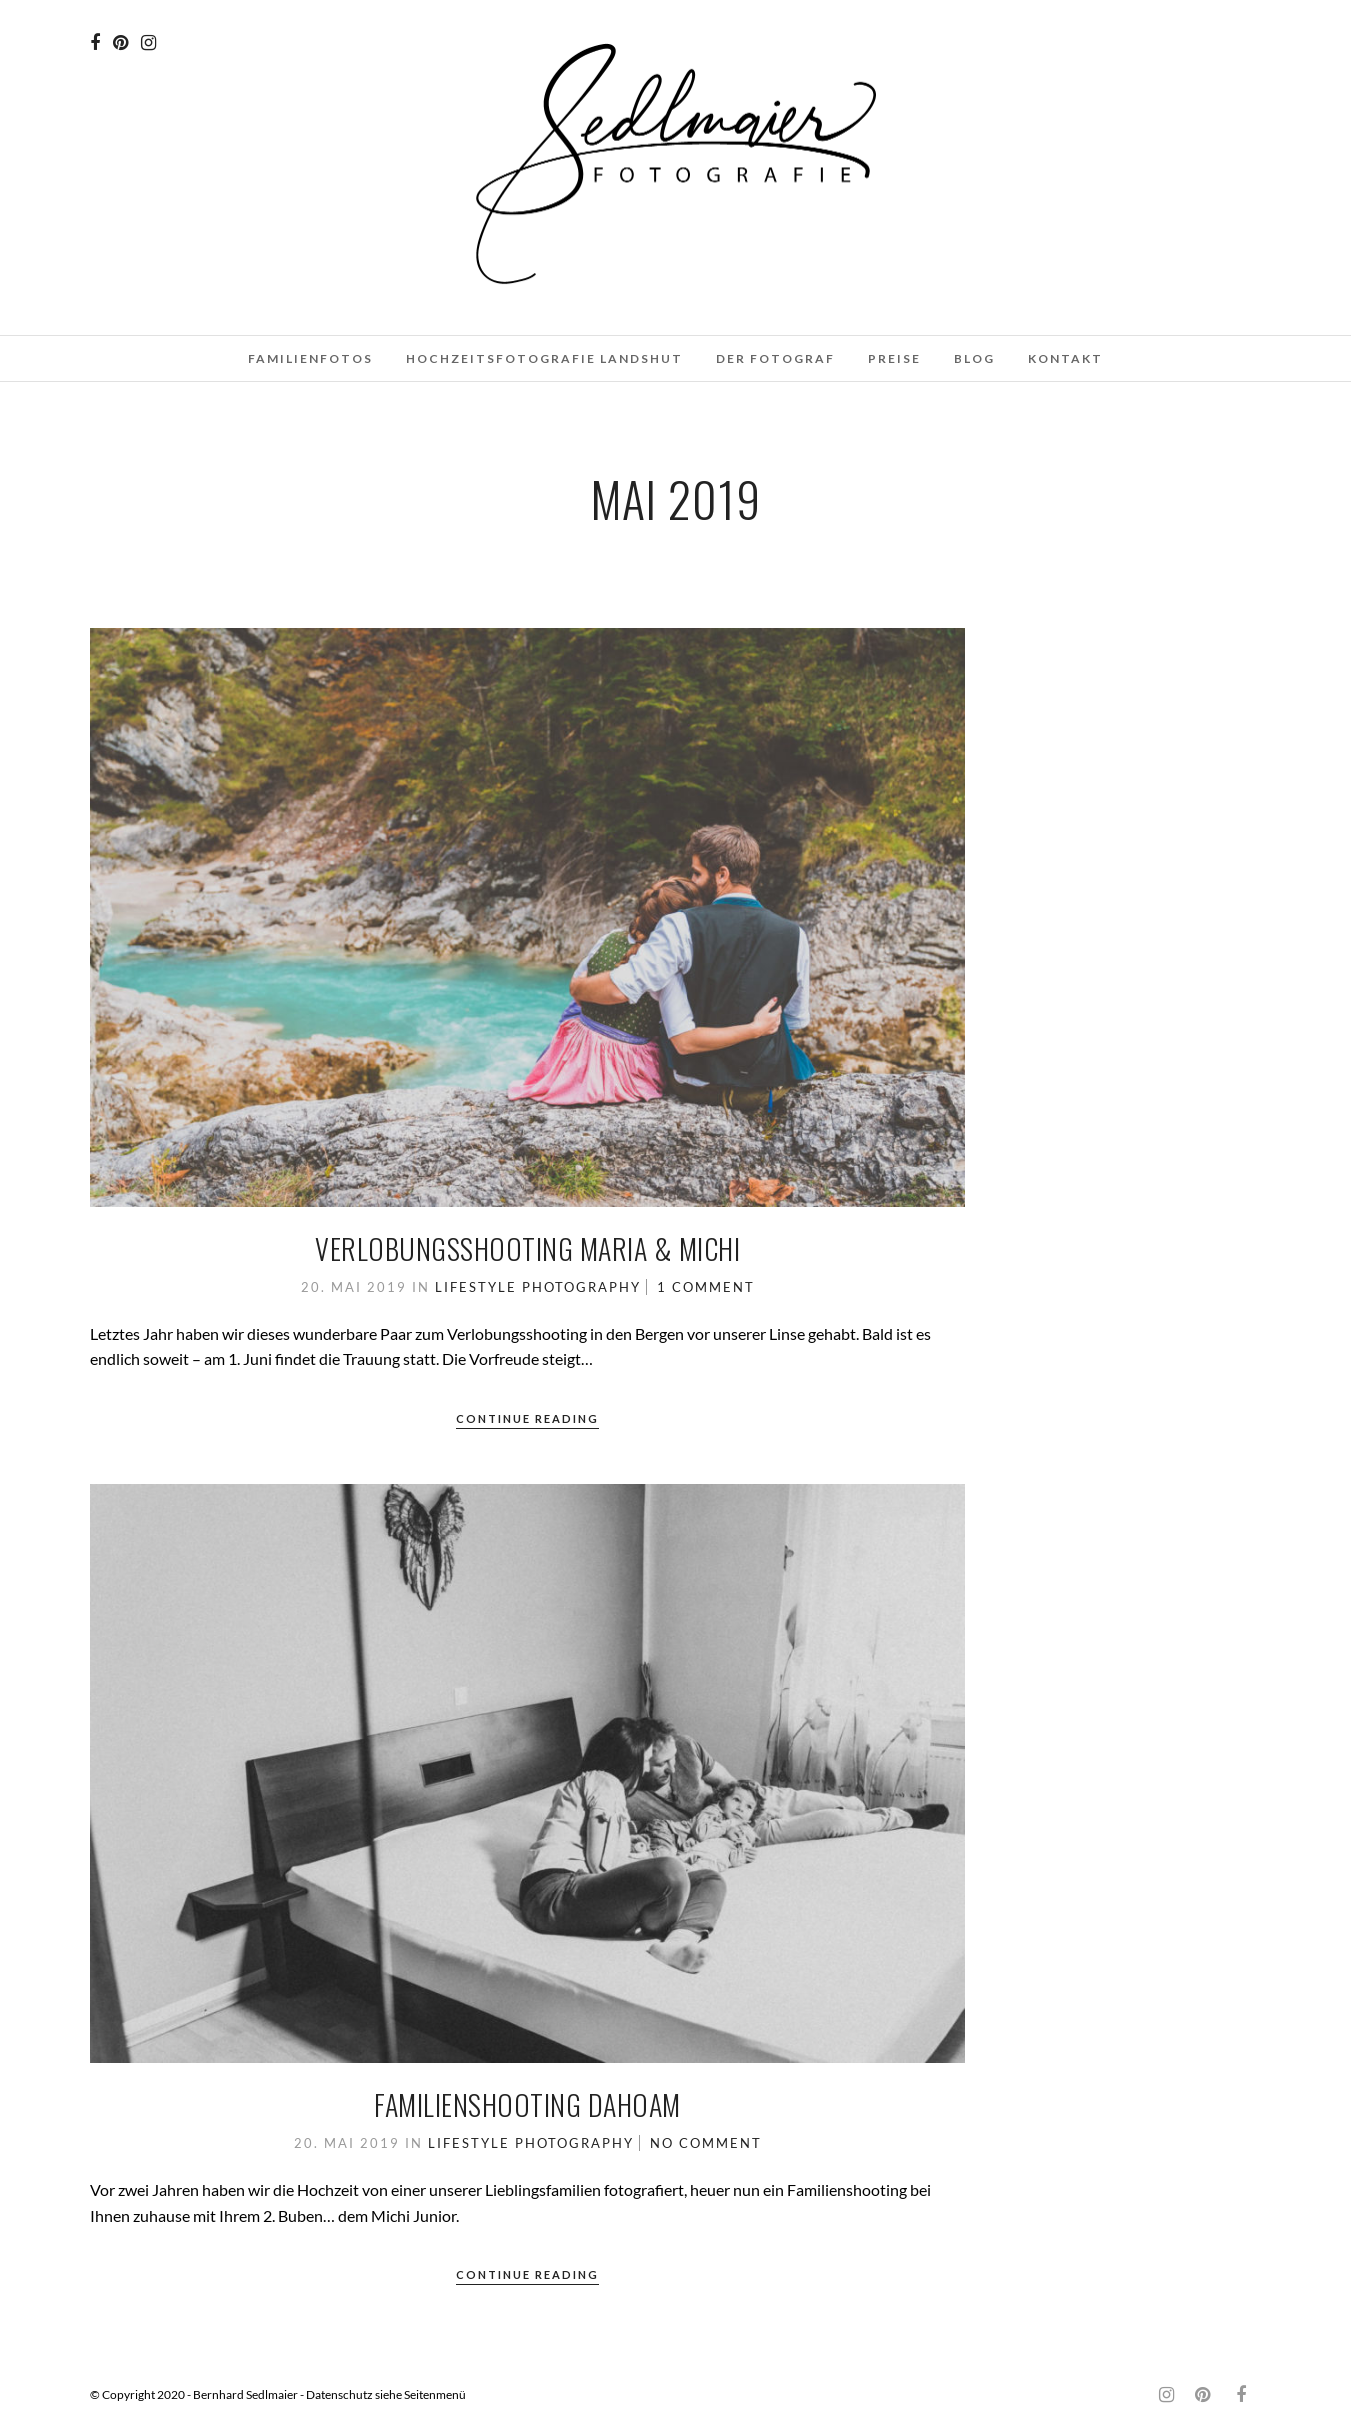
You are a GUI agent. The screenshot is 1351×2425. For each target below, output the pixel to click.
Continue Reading (527, 1418)
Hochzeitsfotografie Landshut (544, 358)
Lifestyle (476, 1287)
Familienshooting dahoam (527, 2104)
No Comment (706, 2143)
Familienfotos (310, 358)
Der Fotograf (775, 358)
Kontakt (1065, 358)
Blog (974, 358)
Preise (894, 358)
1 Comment (706, 1287)
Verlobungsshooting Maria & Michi (527, 1248)
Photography (581, 1287)
